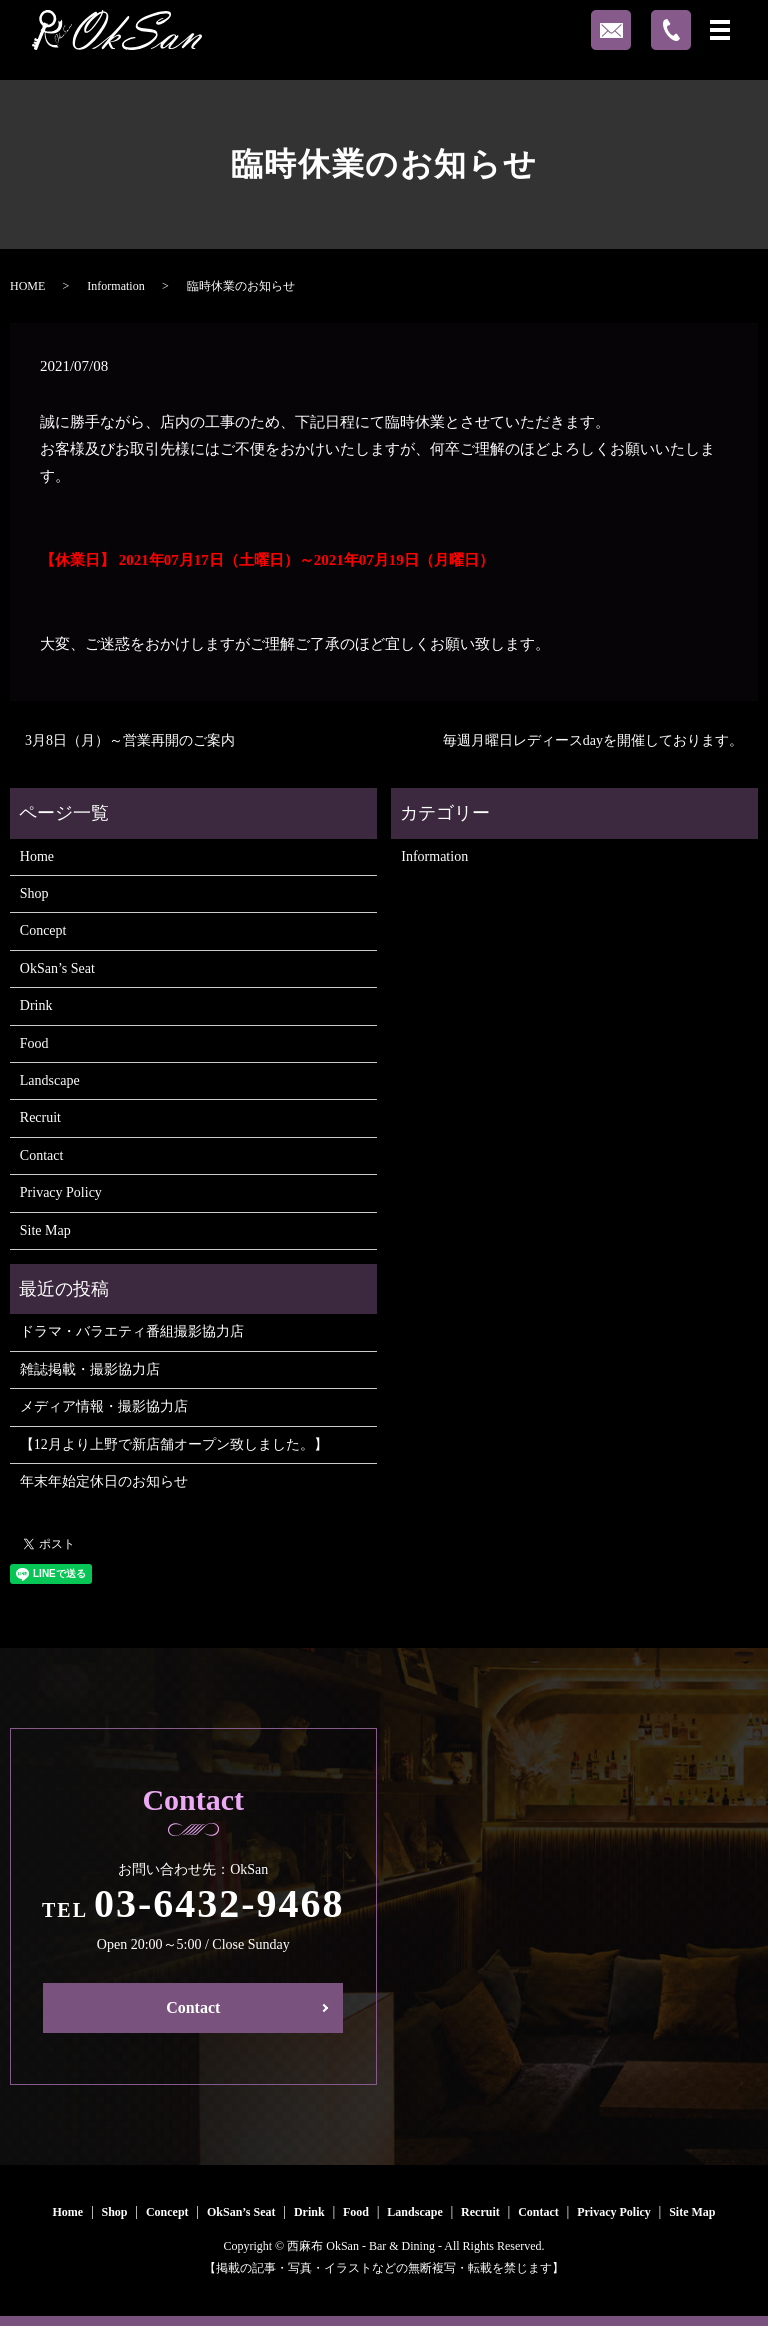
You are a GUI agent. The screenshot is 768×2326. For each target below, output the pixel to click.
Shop (34, 893)
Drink (36, 1005)
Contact (42, 1155)
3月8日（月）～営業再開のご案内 (130, 740)
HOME (27, 286)
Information (115, 286)
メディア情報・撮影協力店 (104, 1406)
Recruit (40, 1117)
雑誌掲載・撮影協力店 (90, 1369)
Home (37, 856)
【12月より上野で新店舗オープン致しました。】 (174, 1444)
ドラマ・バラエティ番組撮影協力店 (132, 1331)
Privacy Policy (61, 1192)
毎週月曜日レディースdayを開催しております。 (593, 740)
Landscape (50, 1080)
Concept (43, 930)
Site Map (45, 1230)
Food (34, 1043)
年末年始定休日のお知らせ (104, 1481)
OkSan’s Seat (57, 968)
